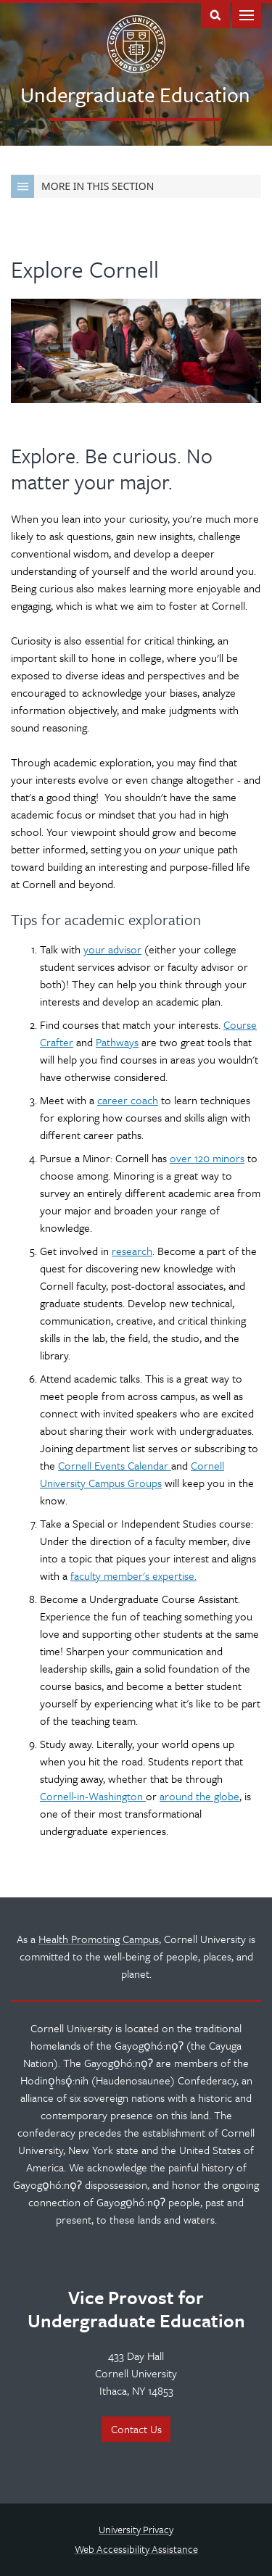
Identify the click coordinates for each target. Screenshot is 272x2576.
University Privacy (136, 2529)
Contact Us (136, 2429)
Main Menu (246, 14)
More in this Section (82, 186)
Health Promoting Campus (98, 1939)
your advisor (112, 949)
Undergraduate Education (135, 94)
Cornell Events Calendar (114, 1465)
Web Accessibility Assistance (136, 2548)
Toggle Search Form (215, 14)
